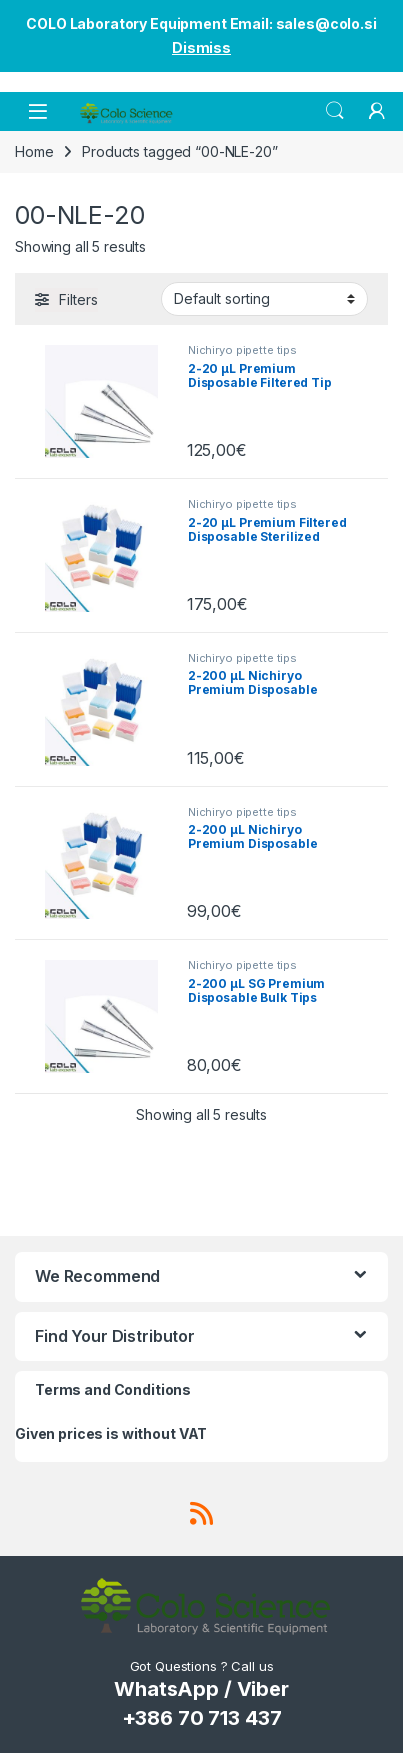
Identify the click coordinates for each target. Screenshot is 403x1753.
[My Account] (377, 111)
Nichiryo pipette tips (242, 350)
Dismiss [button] (201, 47)
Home (34, 151)
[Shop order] (264, 299)
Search (335, 111)
